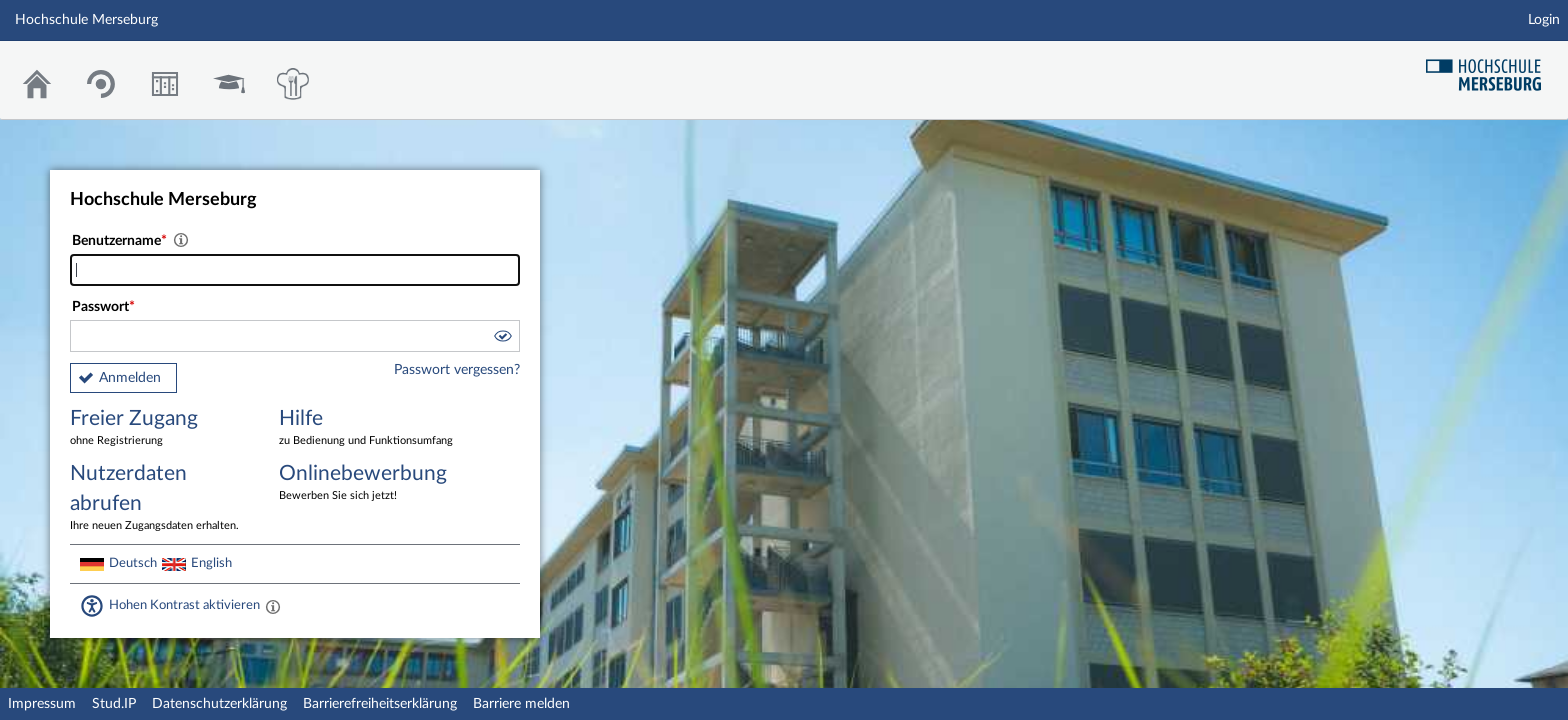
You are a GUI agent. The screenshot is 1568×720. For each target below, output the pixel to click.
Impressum (42, 704)
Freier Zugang (160, 428)
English (211, 563)
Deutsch (133, 563)
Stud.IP (114, 704)
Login (1544, 20)
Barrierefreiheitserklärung (380, 704)
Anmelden (130, 378)
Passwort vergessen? (457, 370)
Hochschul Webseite (1491, 67)
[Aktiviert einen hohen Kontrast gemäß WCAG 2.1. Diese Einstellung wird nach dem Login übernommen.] (273, 606)
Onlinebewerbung (369, 483)
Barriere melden (521, 704)
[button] (502, 339)
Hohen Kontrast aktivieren (184, 605)
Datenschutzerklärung (219, 704)
